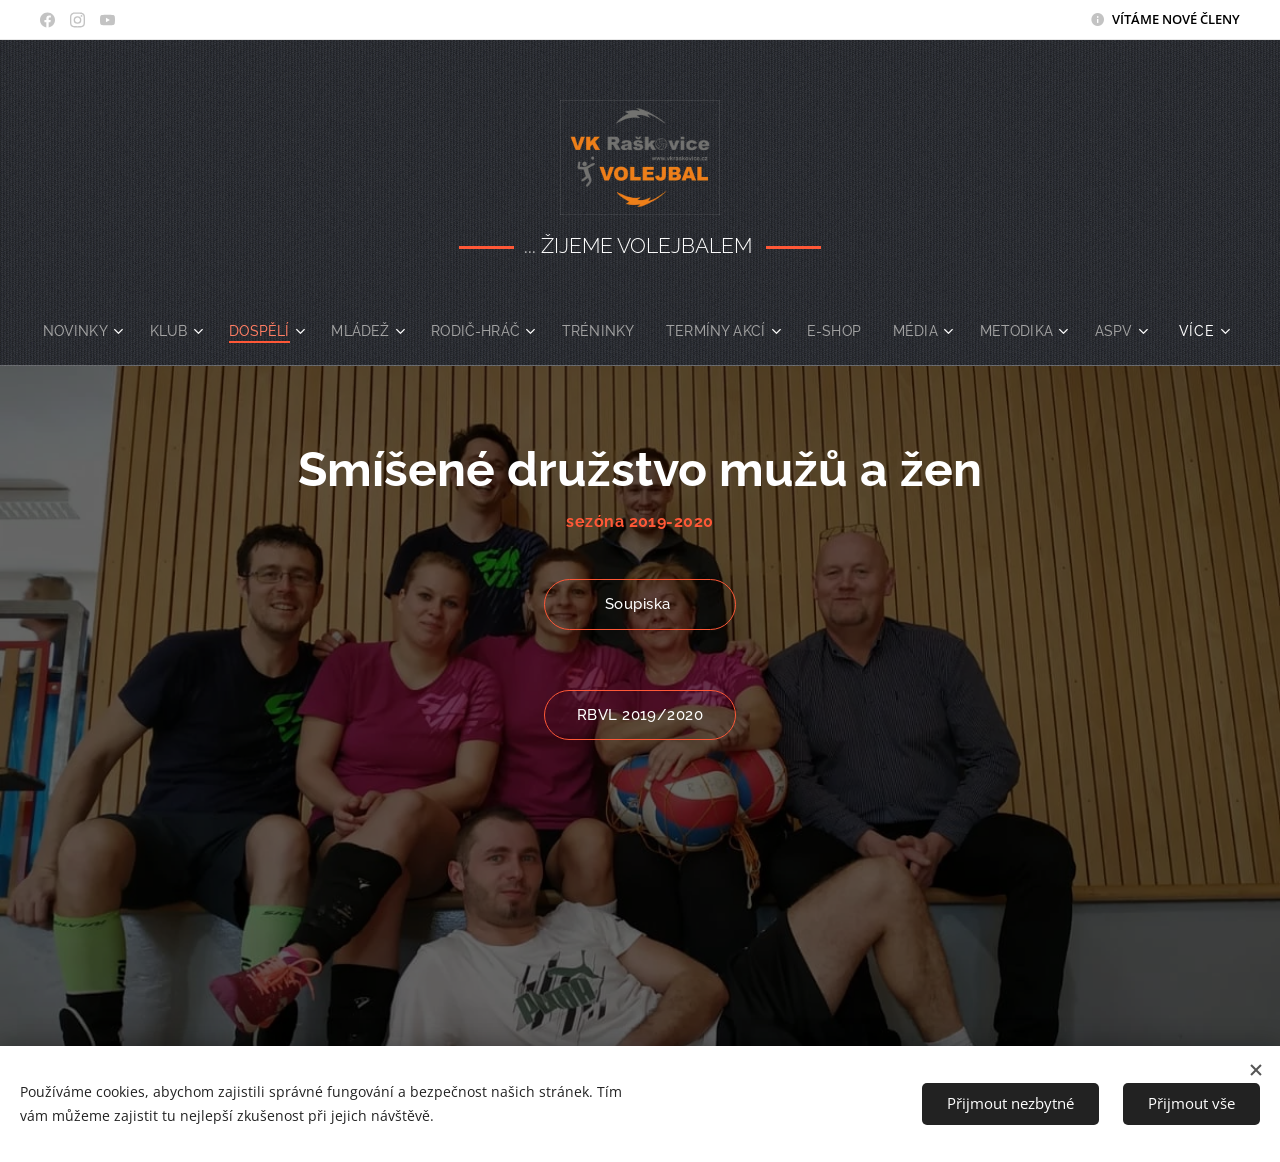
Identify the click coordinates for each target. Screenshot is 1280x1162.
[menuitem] (110, 331)
